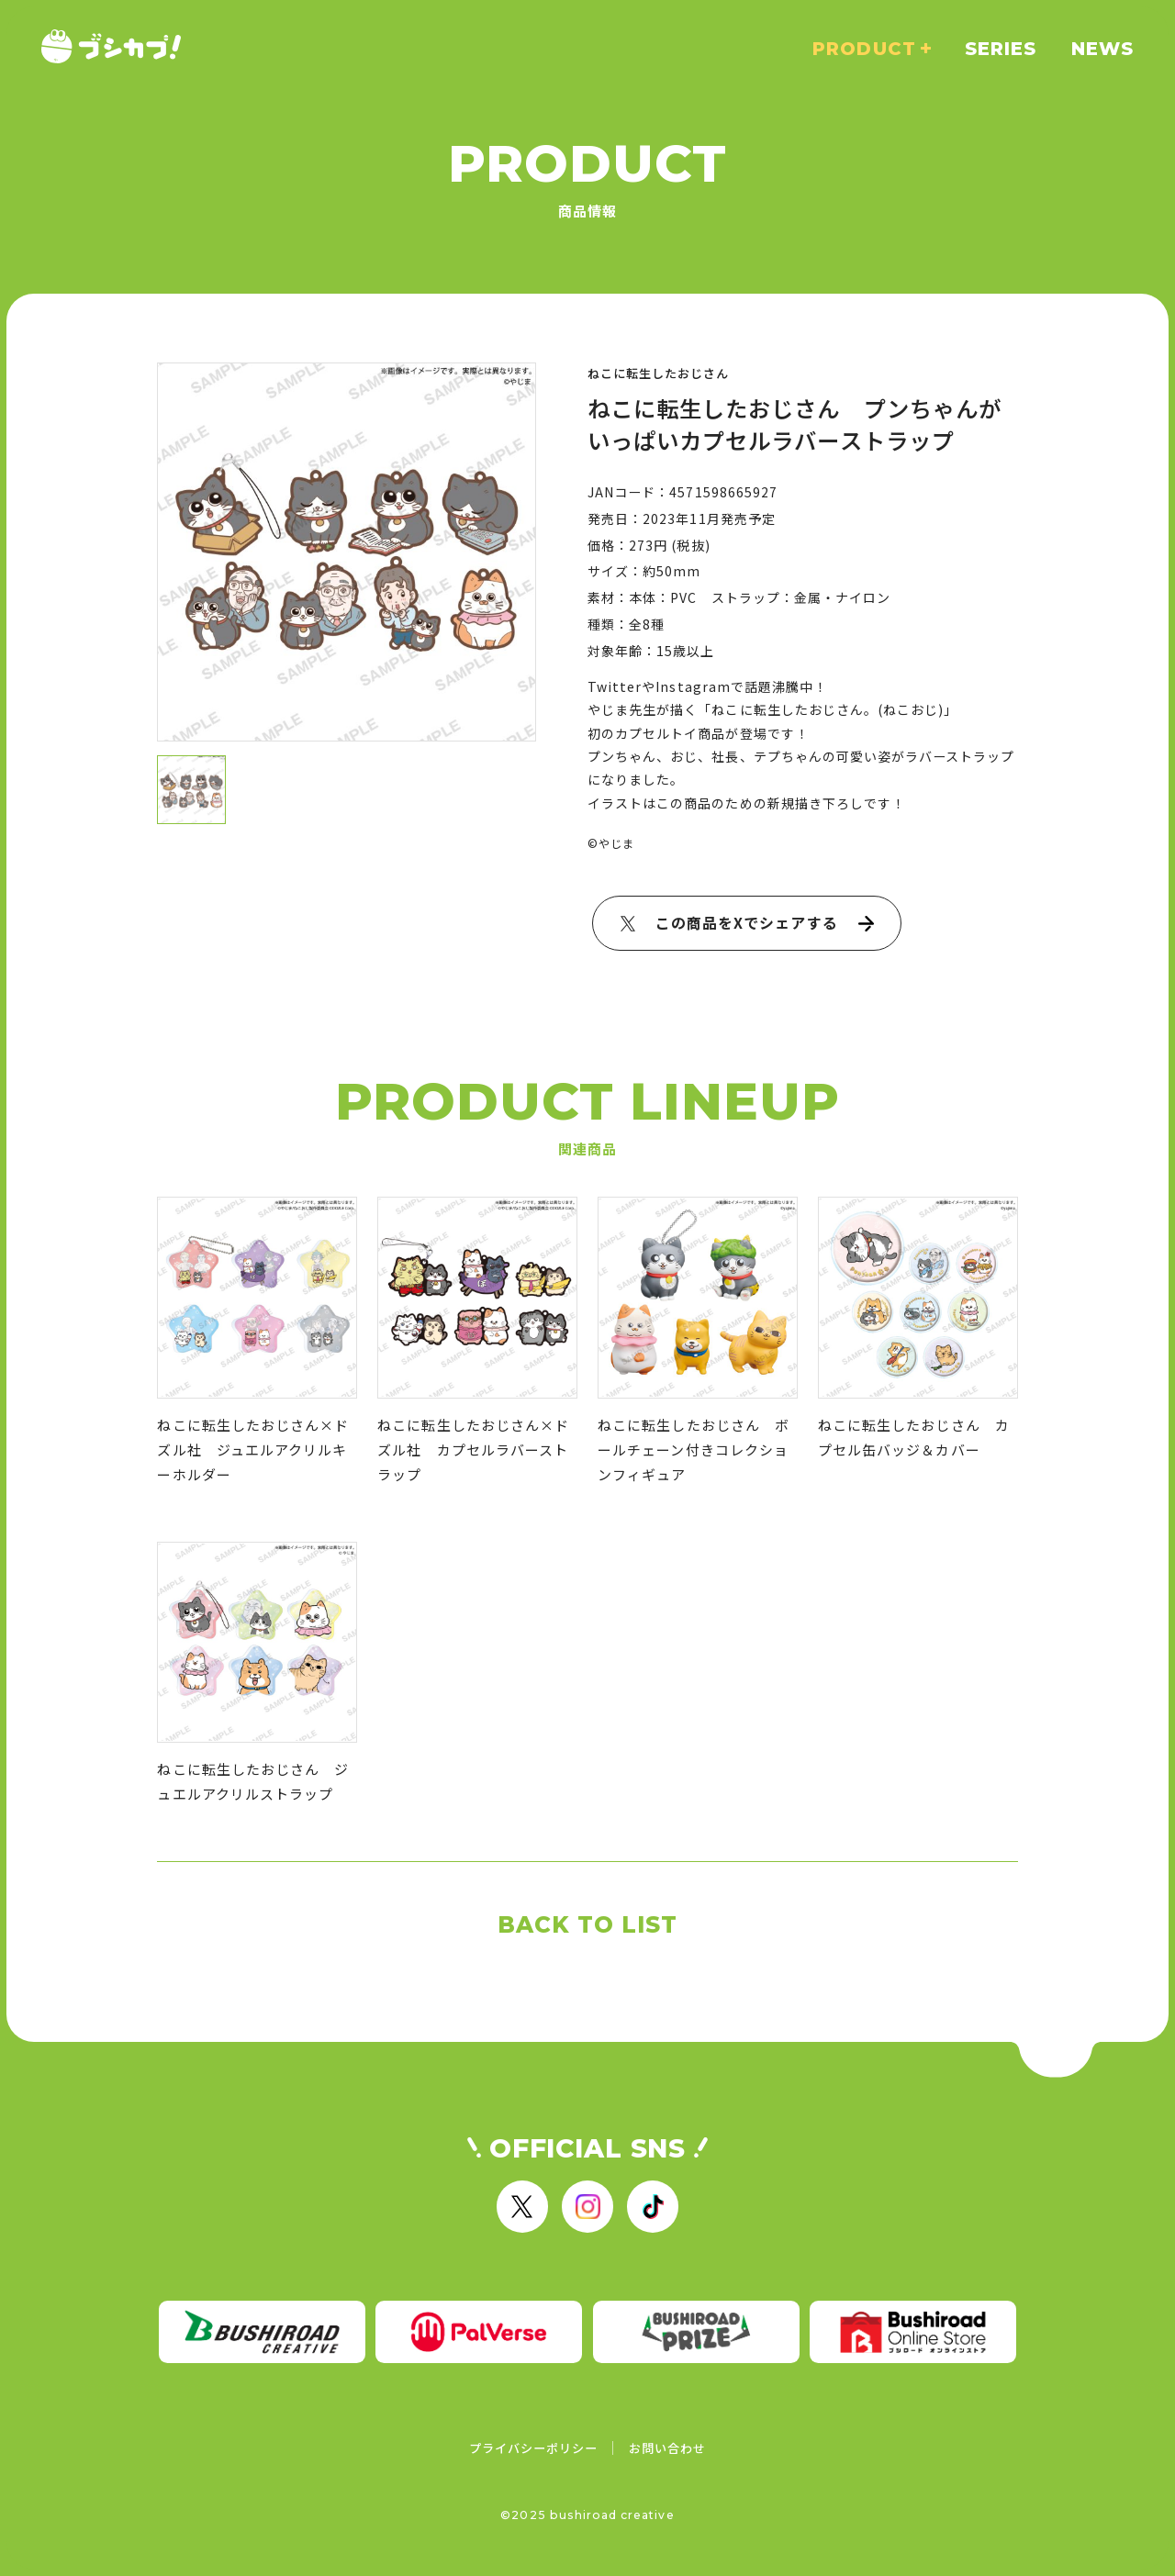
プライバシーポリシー (534, 2448)
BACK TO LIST (588, 1924)
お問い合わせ (667, 2448)
